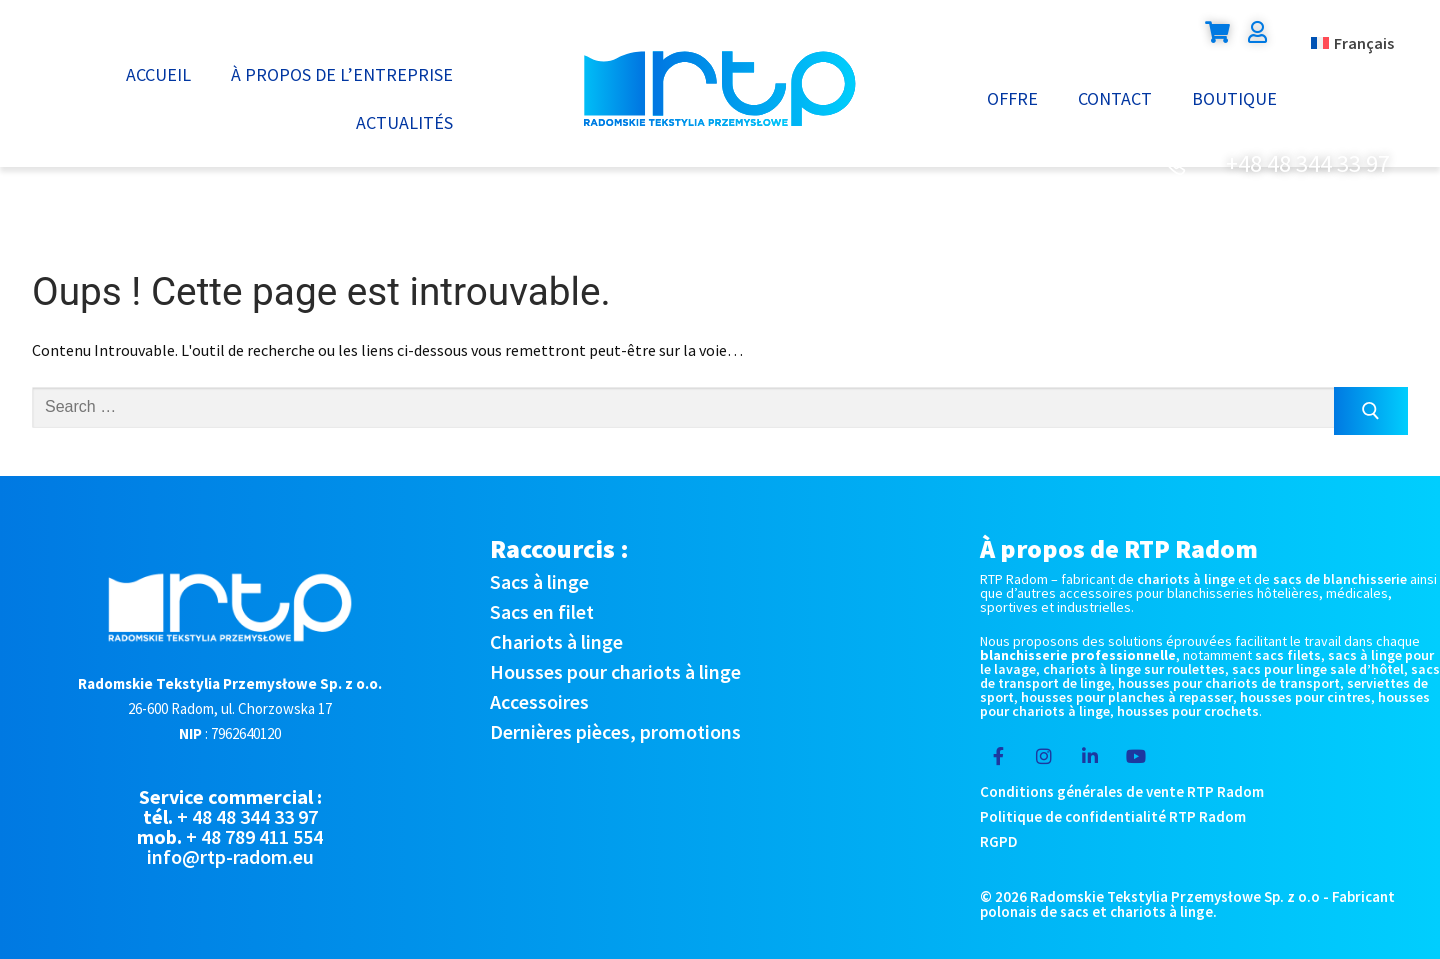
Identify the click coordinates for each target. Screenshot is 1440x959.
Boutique (1234, 98)
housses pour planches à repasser (1127, 697)
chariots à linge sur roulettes (1134, 669)
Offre (1012, 98)
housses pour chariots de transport (1229, 683)
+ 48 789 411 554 (254, 836)
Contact (1115, 98)
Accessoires (539, 701)
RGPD (999, 841)
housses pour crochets (1188, 711)
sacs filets (1288, 655)
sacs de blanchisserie (1340, 579)
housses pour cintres (1305, 697)
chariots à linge (1186, 579)
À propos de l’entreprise (342, 74)
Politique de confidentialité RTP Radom (1113, 816)
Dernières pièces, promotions (615, 731)
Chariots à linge (556, 641)
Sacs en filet (542, 611)
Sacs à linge (539, 581)
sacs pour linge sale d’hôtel (1318, 669)
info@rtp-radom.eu (230, 856)
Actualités (404, 122)
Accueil (158, 74)
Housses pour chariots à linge (615, 671)
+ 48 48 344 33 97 (247, 816)
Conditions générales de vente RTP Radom (1122, 791)
